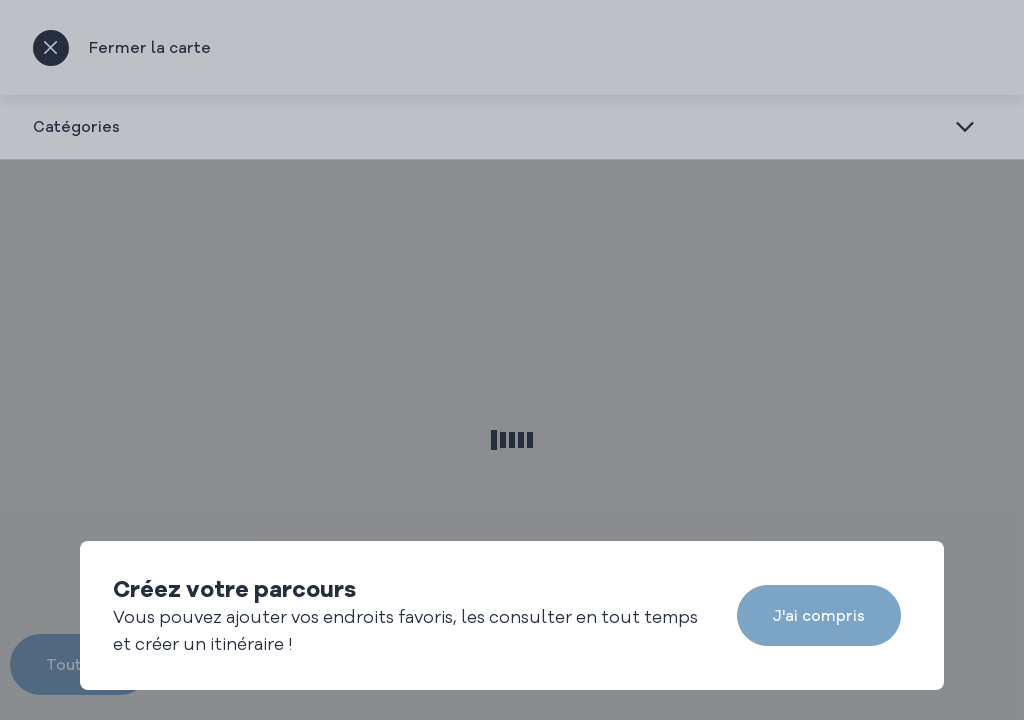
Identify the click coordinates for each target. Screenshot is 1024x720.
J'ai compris (819, 615)
